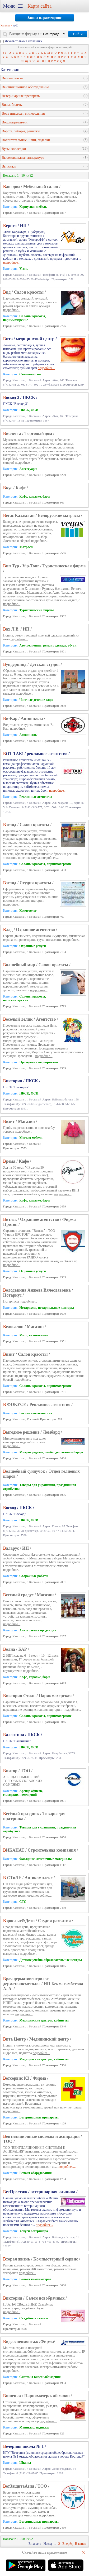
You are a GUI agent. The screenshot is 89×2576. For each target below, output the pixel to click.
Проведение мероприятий (38, 1062)
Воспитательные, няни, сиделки (26, 140)
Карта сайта (40, 6)
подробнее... (68, 200)
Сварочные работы (33, 1576)
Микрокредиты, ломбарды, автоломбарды (51, 1452)
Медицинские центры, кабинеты (44, 2020)
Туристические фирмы (36, 610)
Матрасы (26, 547)
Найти (78, 34)
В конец (80, 2543)
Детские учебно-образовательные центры (50, 1960)
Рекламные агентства (35, 797)
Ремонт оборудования (35, 2173)
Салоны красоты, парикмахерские (24, 318)
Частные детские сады (36, 700)
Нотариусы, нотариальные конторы (46, 1307)
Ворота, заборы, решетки (21, 131)
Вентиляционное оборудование (25, 87)
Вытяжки (9, 166)
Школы (25, 2462)
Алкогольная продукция (37, 1630)
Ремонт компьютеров (35, 2279)
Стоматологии (30, 374)
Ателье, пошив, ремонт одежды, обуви (47, 645)
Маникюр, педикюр (34, 2427)
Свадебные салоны (33, 2318)
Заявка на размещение (44, 18)
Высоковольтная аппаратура (23, 157)
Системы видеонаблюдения (40, 2377)
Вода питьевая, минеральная (23, 113)
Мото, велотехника (33, 1335)
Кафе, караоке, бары (34, 496)
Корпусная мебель (33, 207)
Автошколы (28, 735)
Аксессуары (28, 469)
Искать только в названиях (23, 41)
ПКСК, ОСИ (28, 410)
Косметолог (28, 910)
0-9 (4, 52)
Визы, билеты (12, 105)
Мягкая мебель (30, 1138)
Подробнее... (67, 2167)
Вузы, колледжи (14, 149)
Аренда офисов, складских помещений (23, 1793)
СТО (23, 1902)
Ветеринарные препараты (21, 96)
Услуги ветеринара (33, 2231)
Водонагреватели (15, 122)
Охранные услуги (32, 946)
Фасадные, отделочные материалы (45, 1859)
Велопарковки (12, 78)
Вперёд (67, 2543)
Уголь (23, 268)
